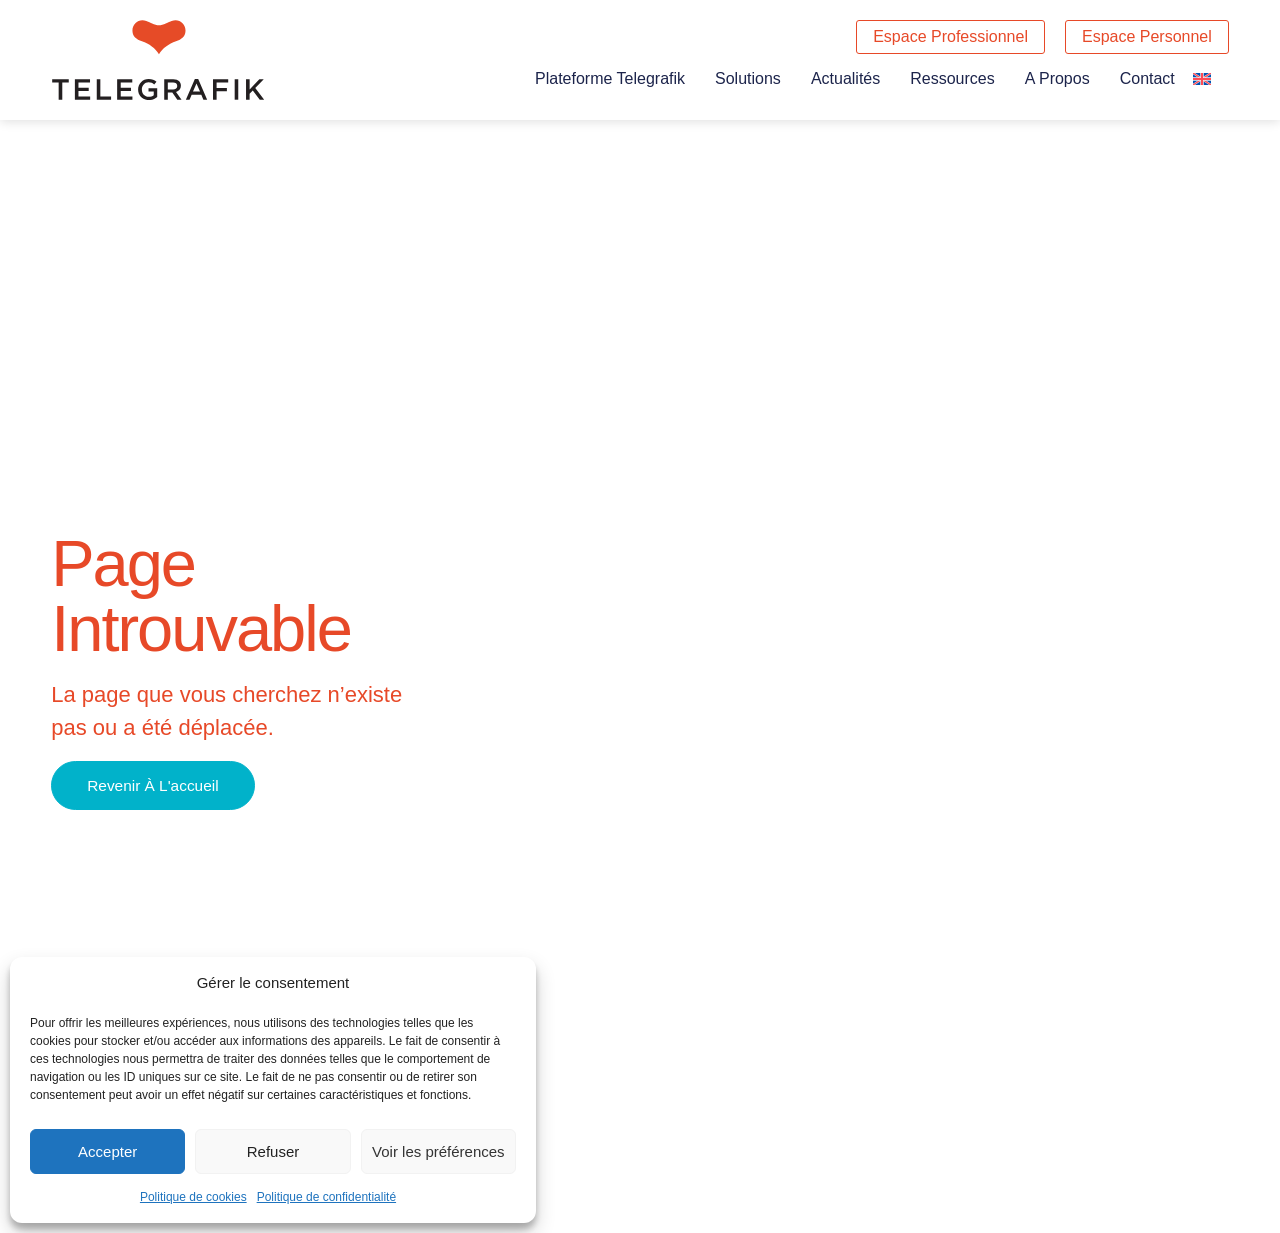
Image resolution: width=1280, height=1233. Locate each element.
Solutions (748, 79)
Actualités (845, 79)
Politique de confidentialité (326, 1197)
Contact (1147, 79)
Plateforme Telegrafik (610, 79)
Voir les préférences (438, 1151)
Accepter (107, 1151)
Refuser (273, 1151)
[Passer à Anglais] (1202, 78)
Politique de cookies (193, 1197)
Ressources (952, 79)
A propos (1057, 79)
